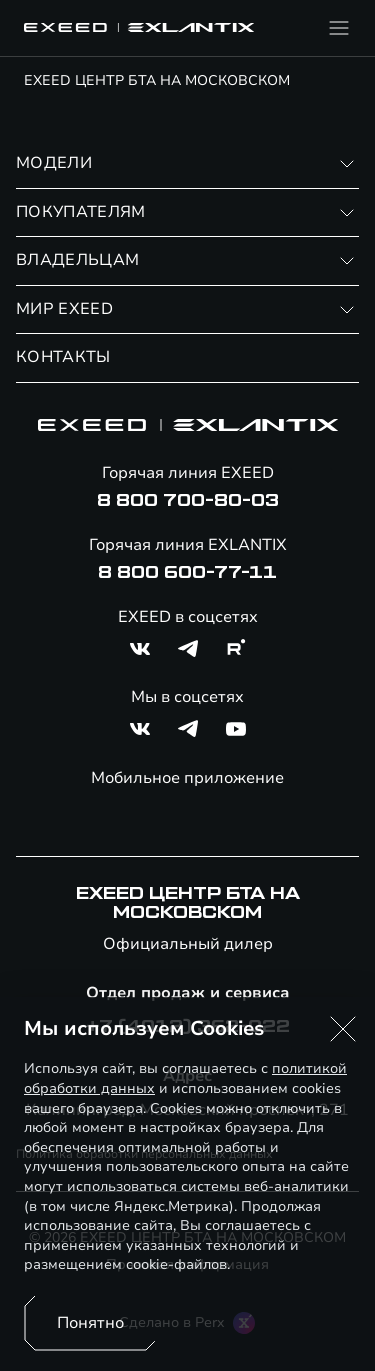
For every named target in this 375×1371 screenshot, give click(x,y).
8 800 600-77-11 (187, 573)
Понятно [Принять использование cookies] (90, 1323)
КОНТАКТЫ (63, 357)
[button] (343, 1029)
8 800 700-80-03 (188, 501)
